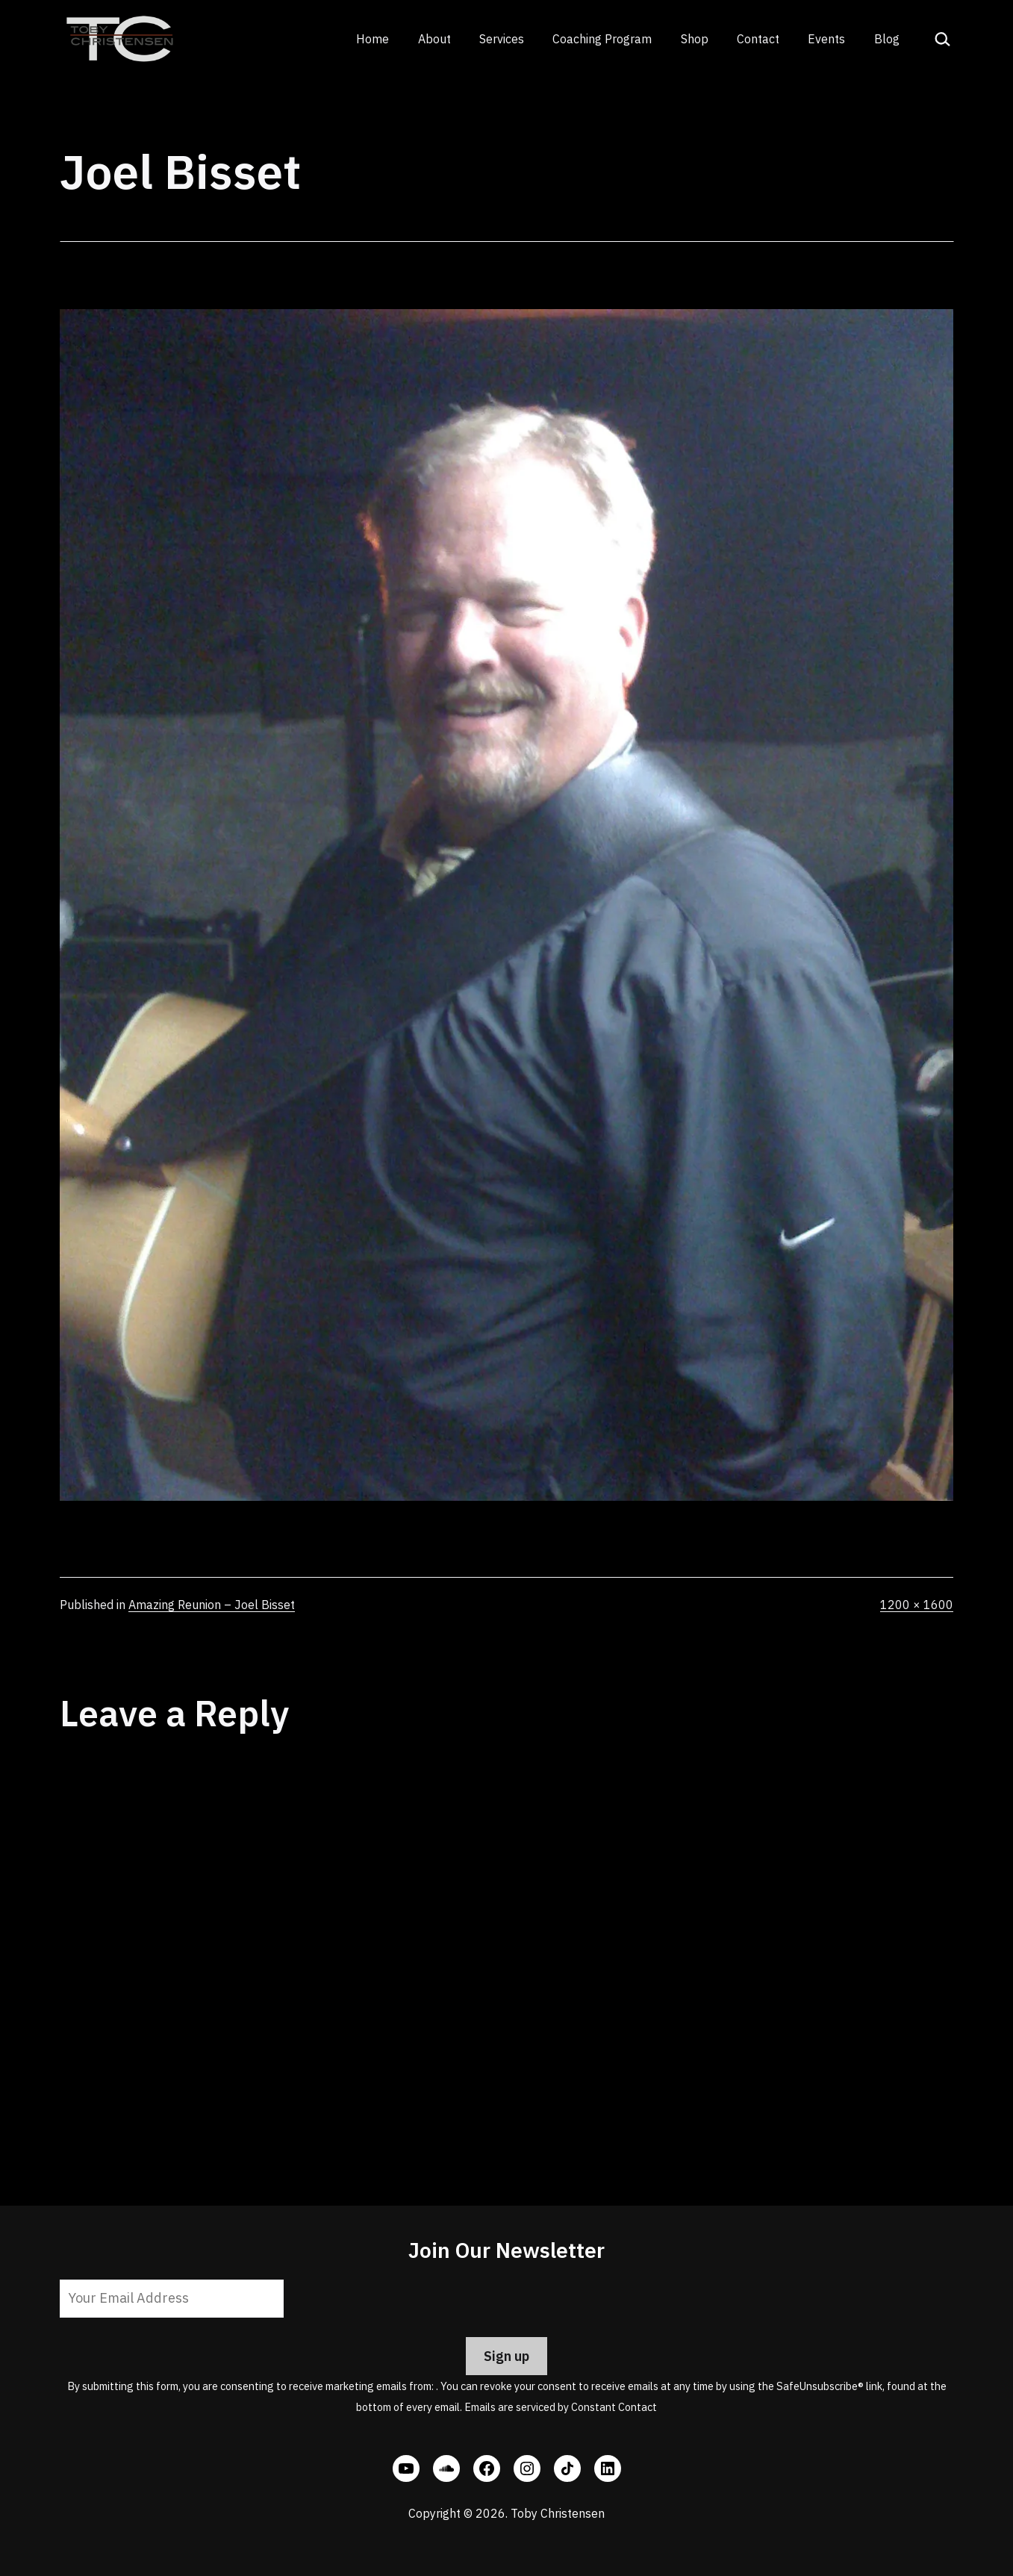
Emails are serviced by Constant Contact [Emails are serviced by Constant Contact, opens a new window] (560, 2407)
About (434, 38)
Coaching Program (602, 38)
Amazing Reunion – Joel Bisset (211, 1604)
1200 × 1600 (916, 1604)
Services (501, 38)
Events (826, 38)
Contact (758, 38)
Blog (887, 38)
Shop (694, 38)
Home (372, 38)
